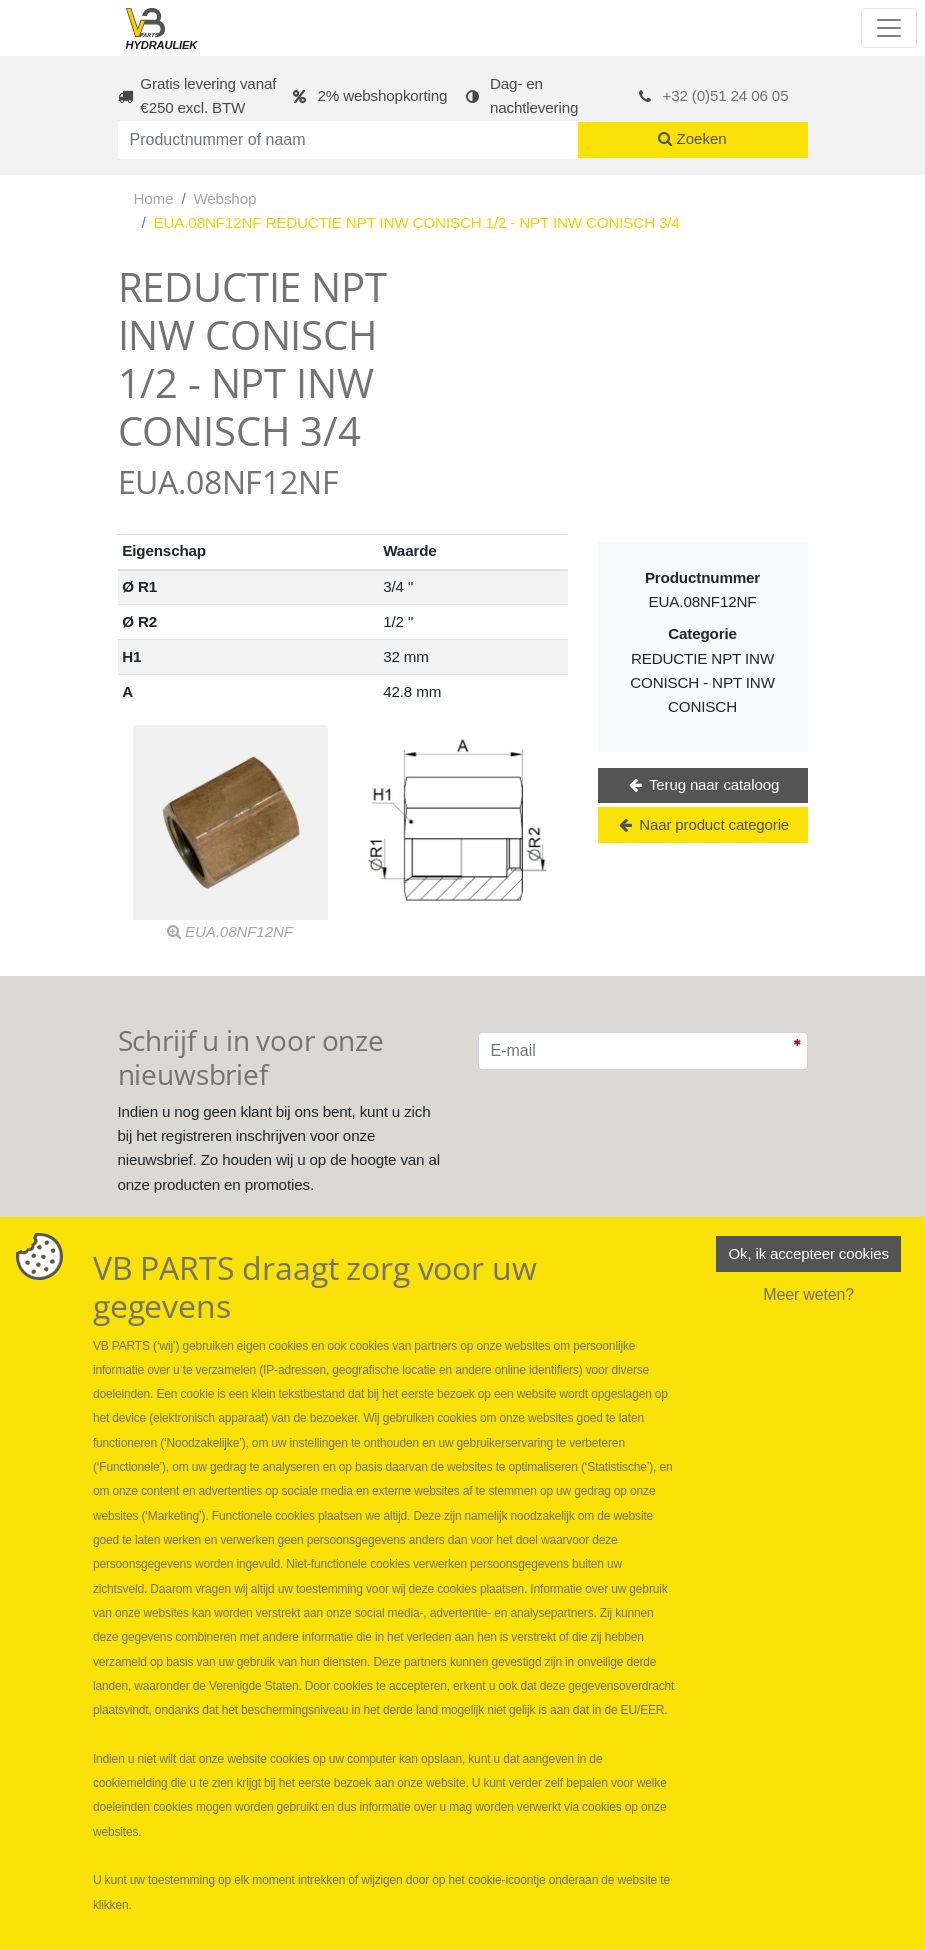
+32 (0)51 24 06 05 (726, 95)
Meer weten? (808, 1297)
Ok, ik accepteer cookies (808, 1255)
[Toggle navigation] (889, 28)
